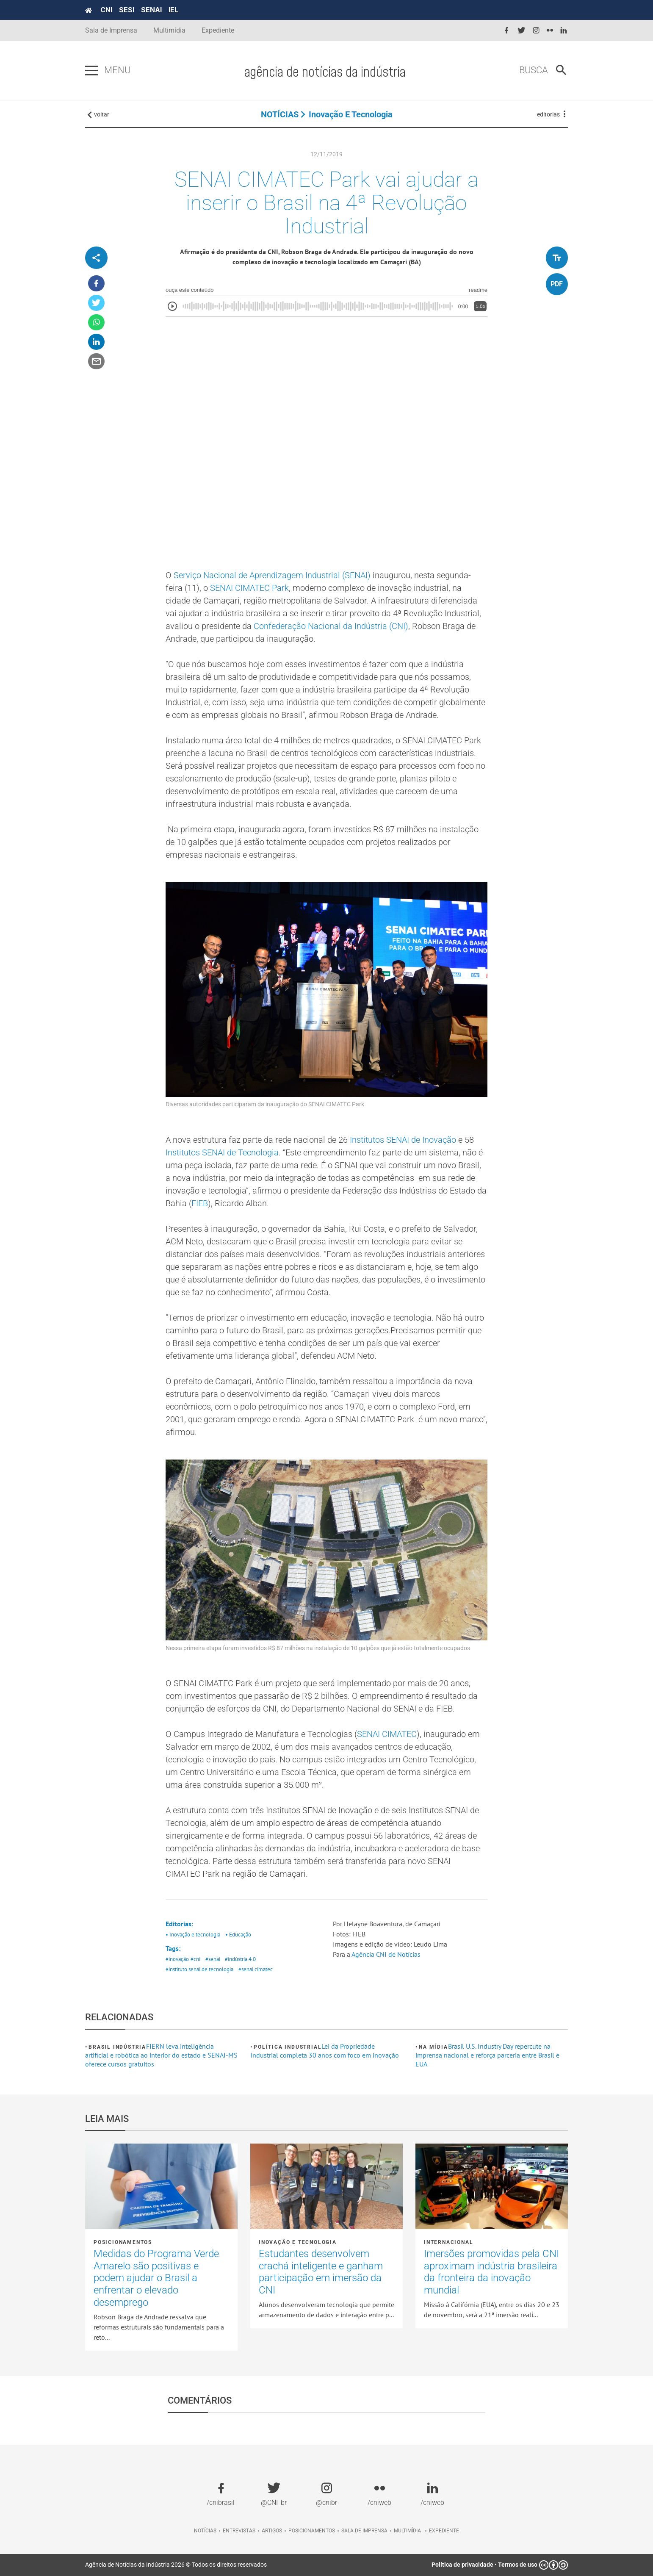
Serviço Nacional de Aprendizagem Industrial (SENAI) (272, 575)
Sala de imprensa (364, 2531)
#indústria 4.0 (240, 1959)
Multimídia (169, 30)
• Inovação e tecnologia (193, 1934)
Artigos (272, 2531)
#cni (195, 1959)
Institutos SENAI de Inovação (403, 1140)
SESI (126, 9)
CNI (106, 9)
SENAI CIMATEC (387, 1734)
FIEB (199, 1203)
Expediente (218, 30)
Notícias (205, 2531)
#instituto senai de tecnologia (199, 1969)
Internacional (448, 2242)
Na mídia (433, 2047)
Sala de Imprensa (111, 30)
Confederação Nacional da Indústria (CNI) (331, 626)
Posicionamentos (123, 2242)
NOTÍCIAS (280, 114)
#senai (212, 1959)
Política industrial (287, 2047)
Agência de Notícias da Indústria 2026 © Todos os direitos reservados (176, 2564)
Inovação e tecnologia (351, 114)
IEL (173, 9)
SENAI (151, 9)
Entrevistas (239, 2531)
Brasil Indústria (117, 2047)
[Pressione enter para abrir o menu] (91, 70)
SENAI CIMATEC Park (249, 588)
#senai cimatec (255, 1969)
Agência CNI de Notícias (386, 1954)
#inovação (177, 1959)
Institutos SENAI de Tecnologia (222, 1152)
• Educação (238, 1934)
